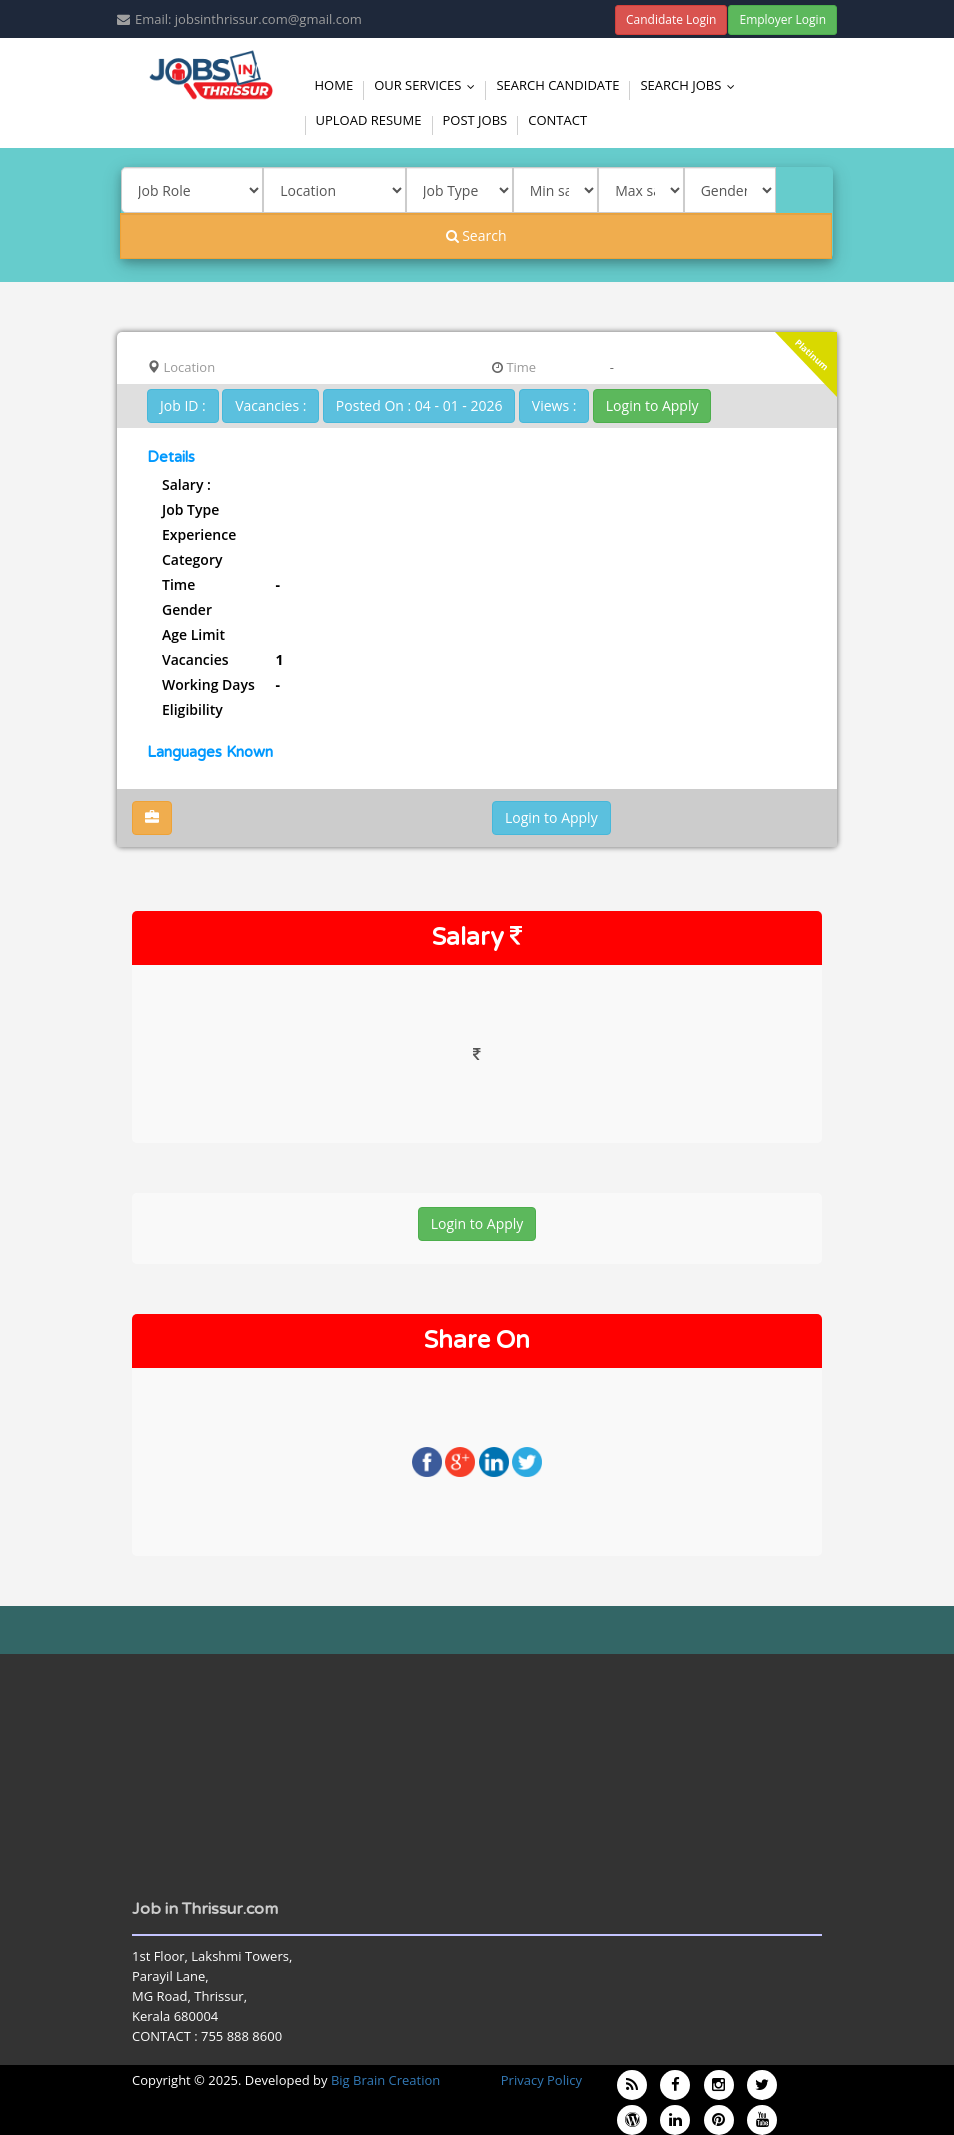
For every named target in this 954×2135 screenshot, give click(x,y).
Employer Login (782, 19)
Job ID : (183, 405)
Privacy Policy (541, 2080)
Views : (554, 405)
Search (476, 235)
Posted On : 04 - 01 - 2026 (419, 405)
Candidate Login (671, 19)
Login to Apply (652, 405)
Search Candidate (557, 85)
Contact (557, 120)
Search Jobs (692, 85)
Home (334, 85)
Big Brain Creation (385, 2080)
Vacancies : (270, 405)
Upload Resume (369, 120)
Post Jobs (475, 120)
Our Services (429, 85)
